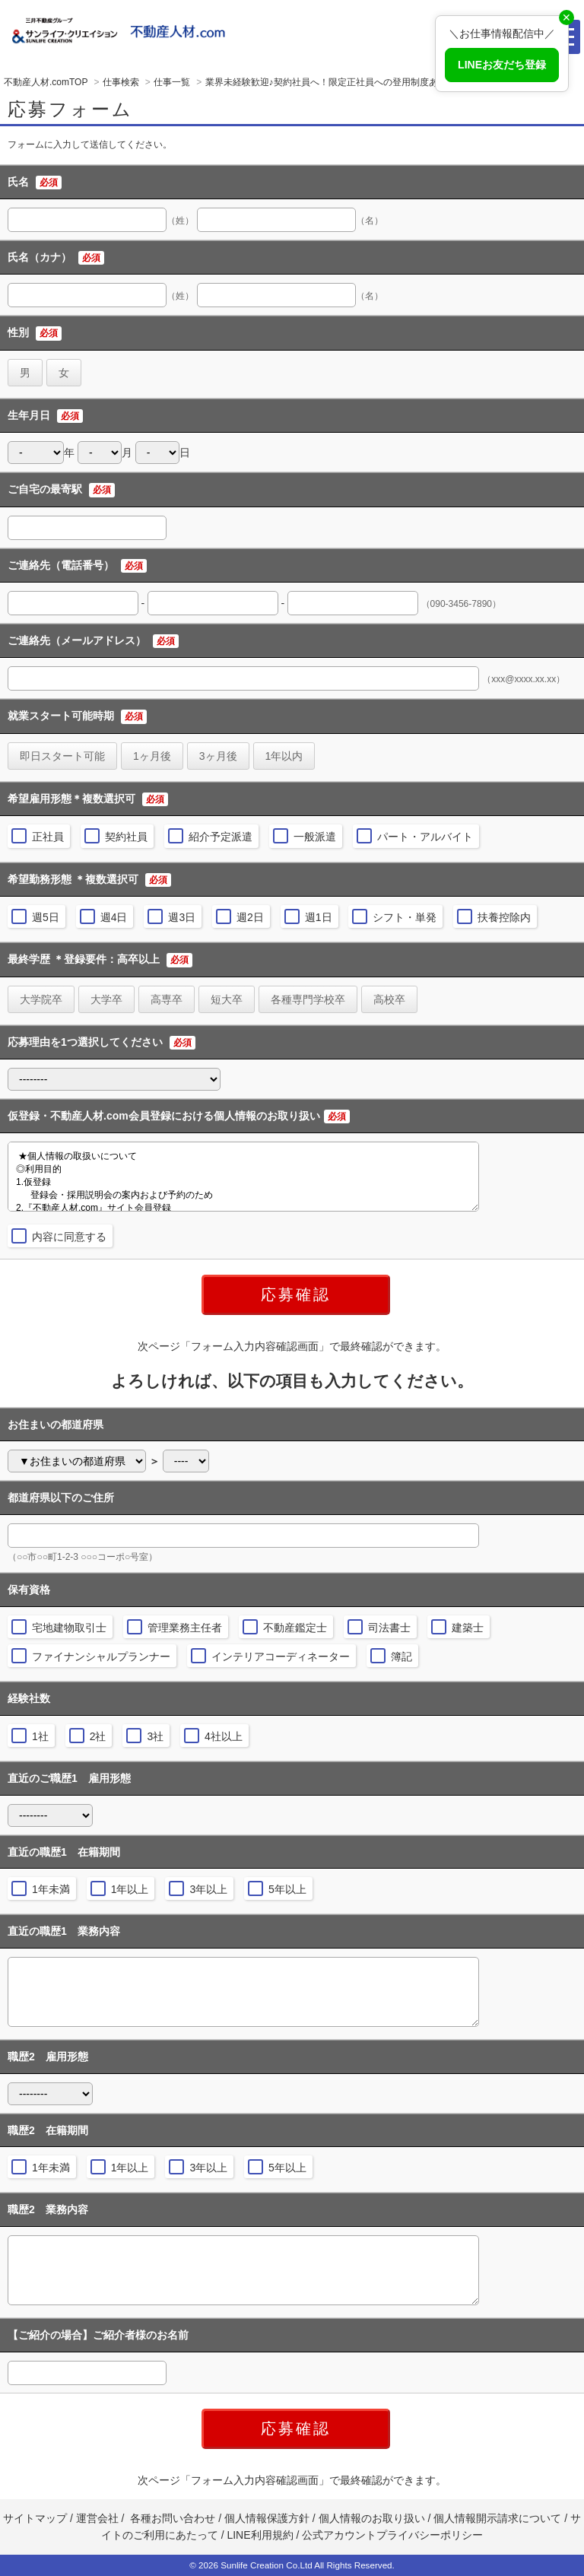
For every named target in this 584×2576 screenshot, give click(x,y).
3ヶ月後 (218, 756)
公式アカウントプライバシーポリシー (392, 2535)
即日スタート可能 (62, 756)
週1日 (318, 917)
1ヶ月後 (152, 756)
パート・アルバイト (425, 837)
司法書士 (389, 1628)
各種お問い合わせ (172, 2518)
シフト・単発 (404, 917)
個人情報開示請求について (497, 2518)
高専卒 (166, 999)
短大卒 (227, 999)
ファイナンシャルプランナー (101, 1656)
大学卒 (106, 999)
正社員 (48, 837)
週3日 (181, 917)
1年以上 (130, 1889)
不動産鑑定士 (295, 1628)
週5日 (45, 917)
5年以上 (287, 1889)
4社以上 (224, 1736)
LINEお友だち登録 (502, 65)
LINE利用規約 (260, 2535)
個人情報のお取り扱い (373, 2518)
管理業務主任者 (185, 1628)
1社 (40, 1736)
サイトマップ (35, 2518)
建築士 (468, 1628)
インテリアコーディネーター (280, 1656)
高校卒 (389, 999)
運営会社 (97, 2518)
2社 (98, 1736)
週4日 (114, 917)
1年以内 (284, 756)
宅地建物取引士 (69, 1628)
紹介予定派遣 (220, 837)
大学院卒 (41, 999)
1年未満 (51, 1889)
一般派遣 (315, 837)
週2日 (250, 917)
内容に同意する (69, 1237)
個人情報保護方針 (266, 2518)
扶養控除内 (504, 917)
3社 (155, 1736)
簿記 (401, 1656)
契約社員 (126, 837)
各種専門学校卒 (308, 999)
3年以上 (208, 1889)
